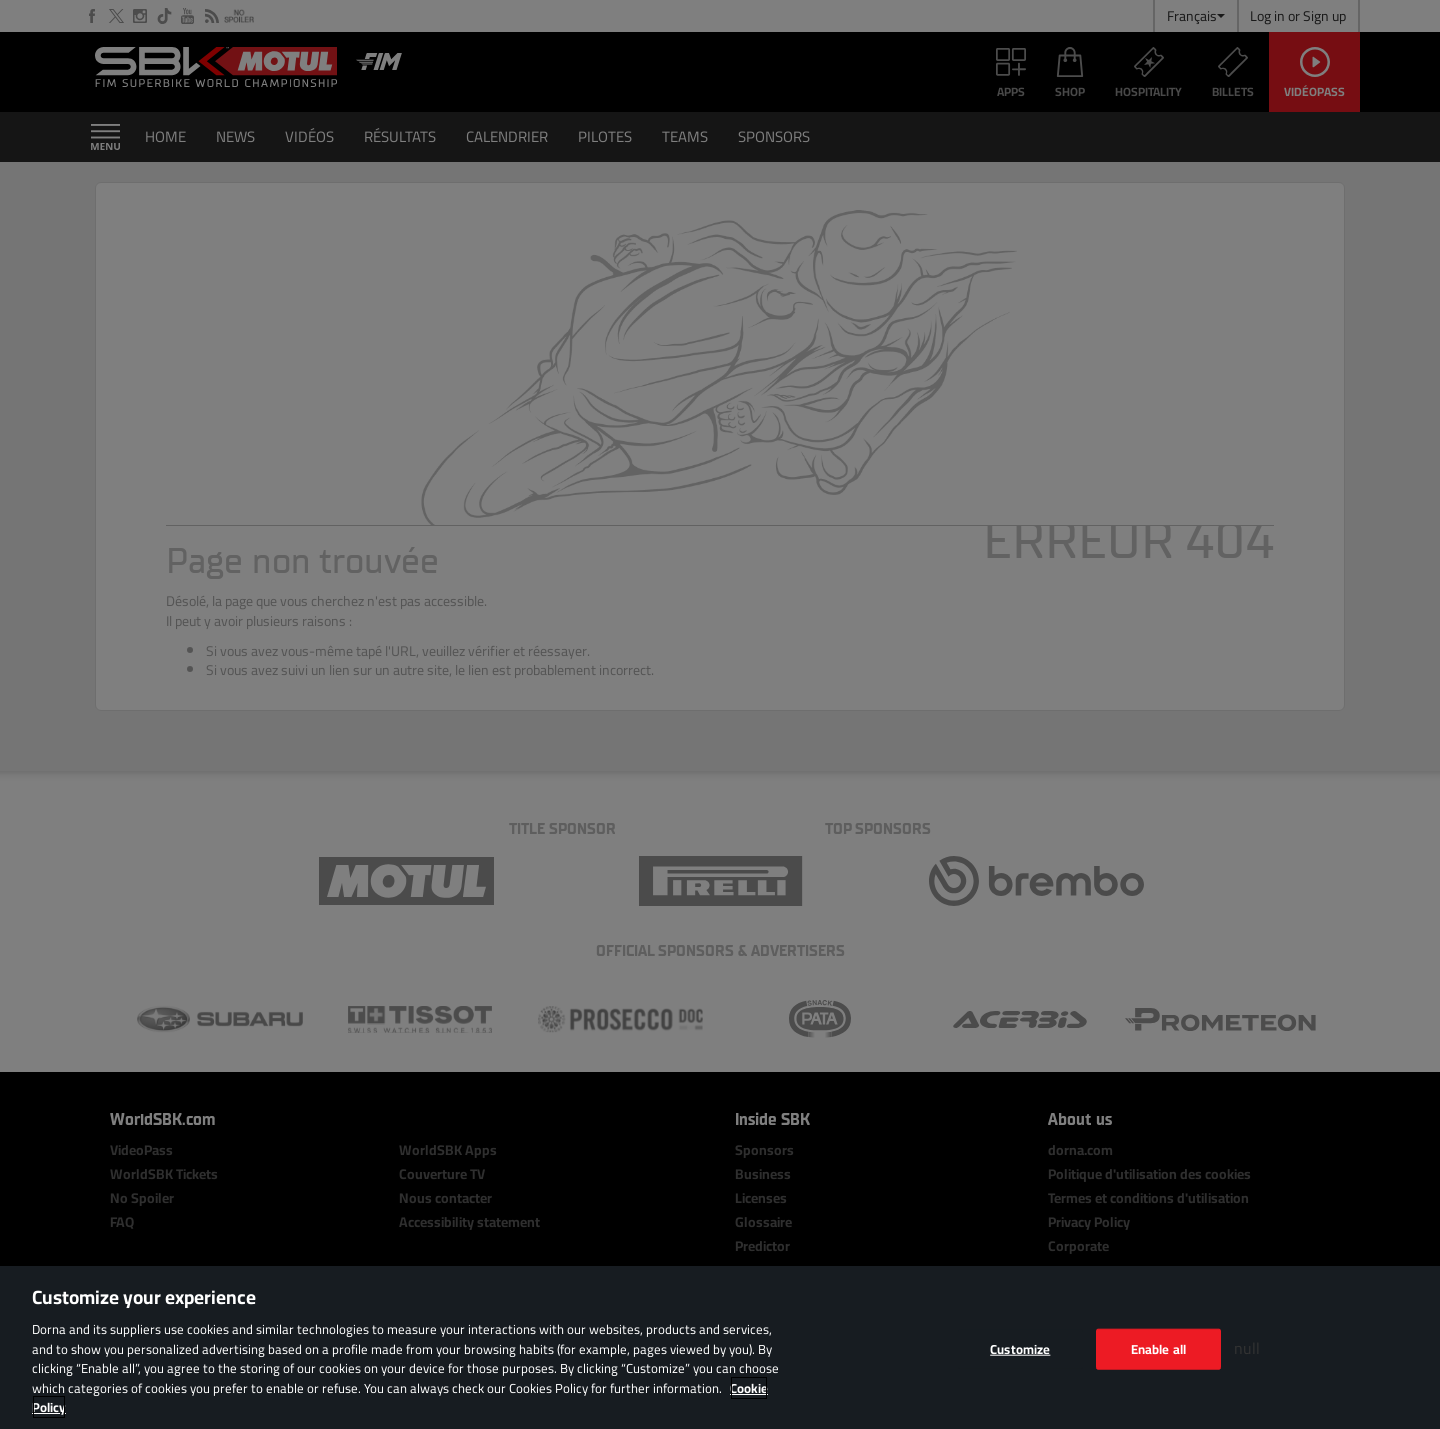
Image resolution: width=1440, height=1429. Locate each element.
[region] (720, 1347)
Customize (1020, 1348)
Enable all (1158, 1348)
